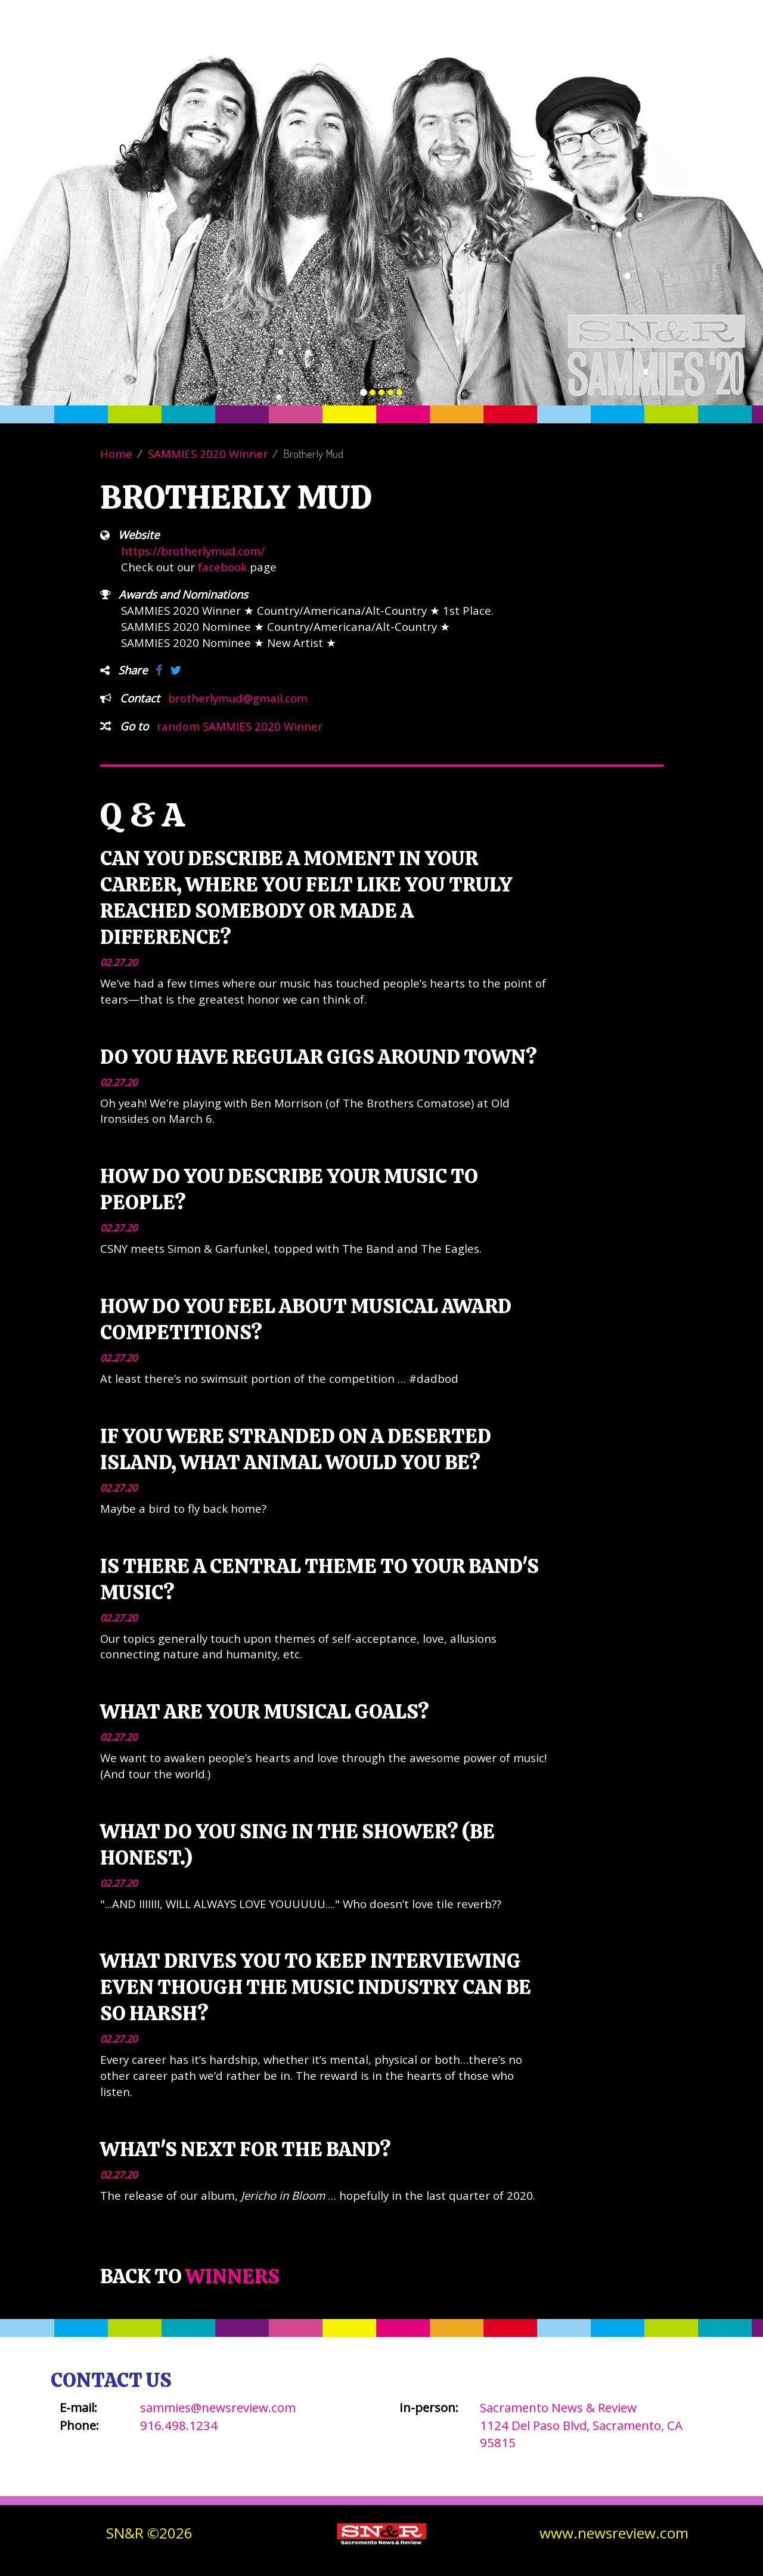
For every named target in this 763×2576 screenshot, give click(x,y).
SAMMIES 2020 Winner (208, 453)
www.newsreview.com (613, 2533)
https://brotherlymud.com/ (193, 550)
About (461, 48)
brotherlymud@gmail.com (238, 698)
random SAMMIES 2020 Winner (239, 726)
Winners (521, 48)
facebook (222, 566)
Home (116, 453)
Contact (586, 48)
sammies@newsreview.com (218, 2407)
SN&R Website (662, 48)
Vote (411, 48)
